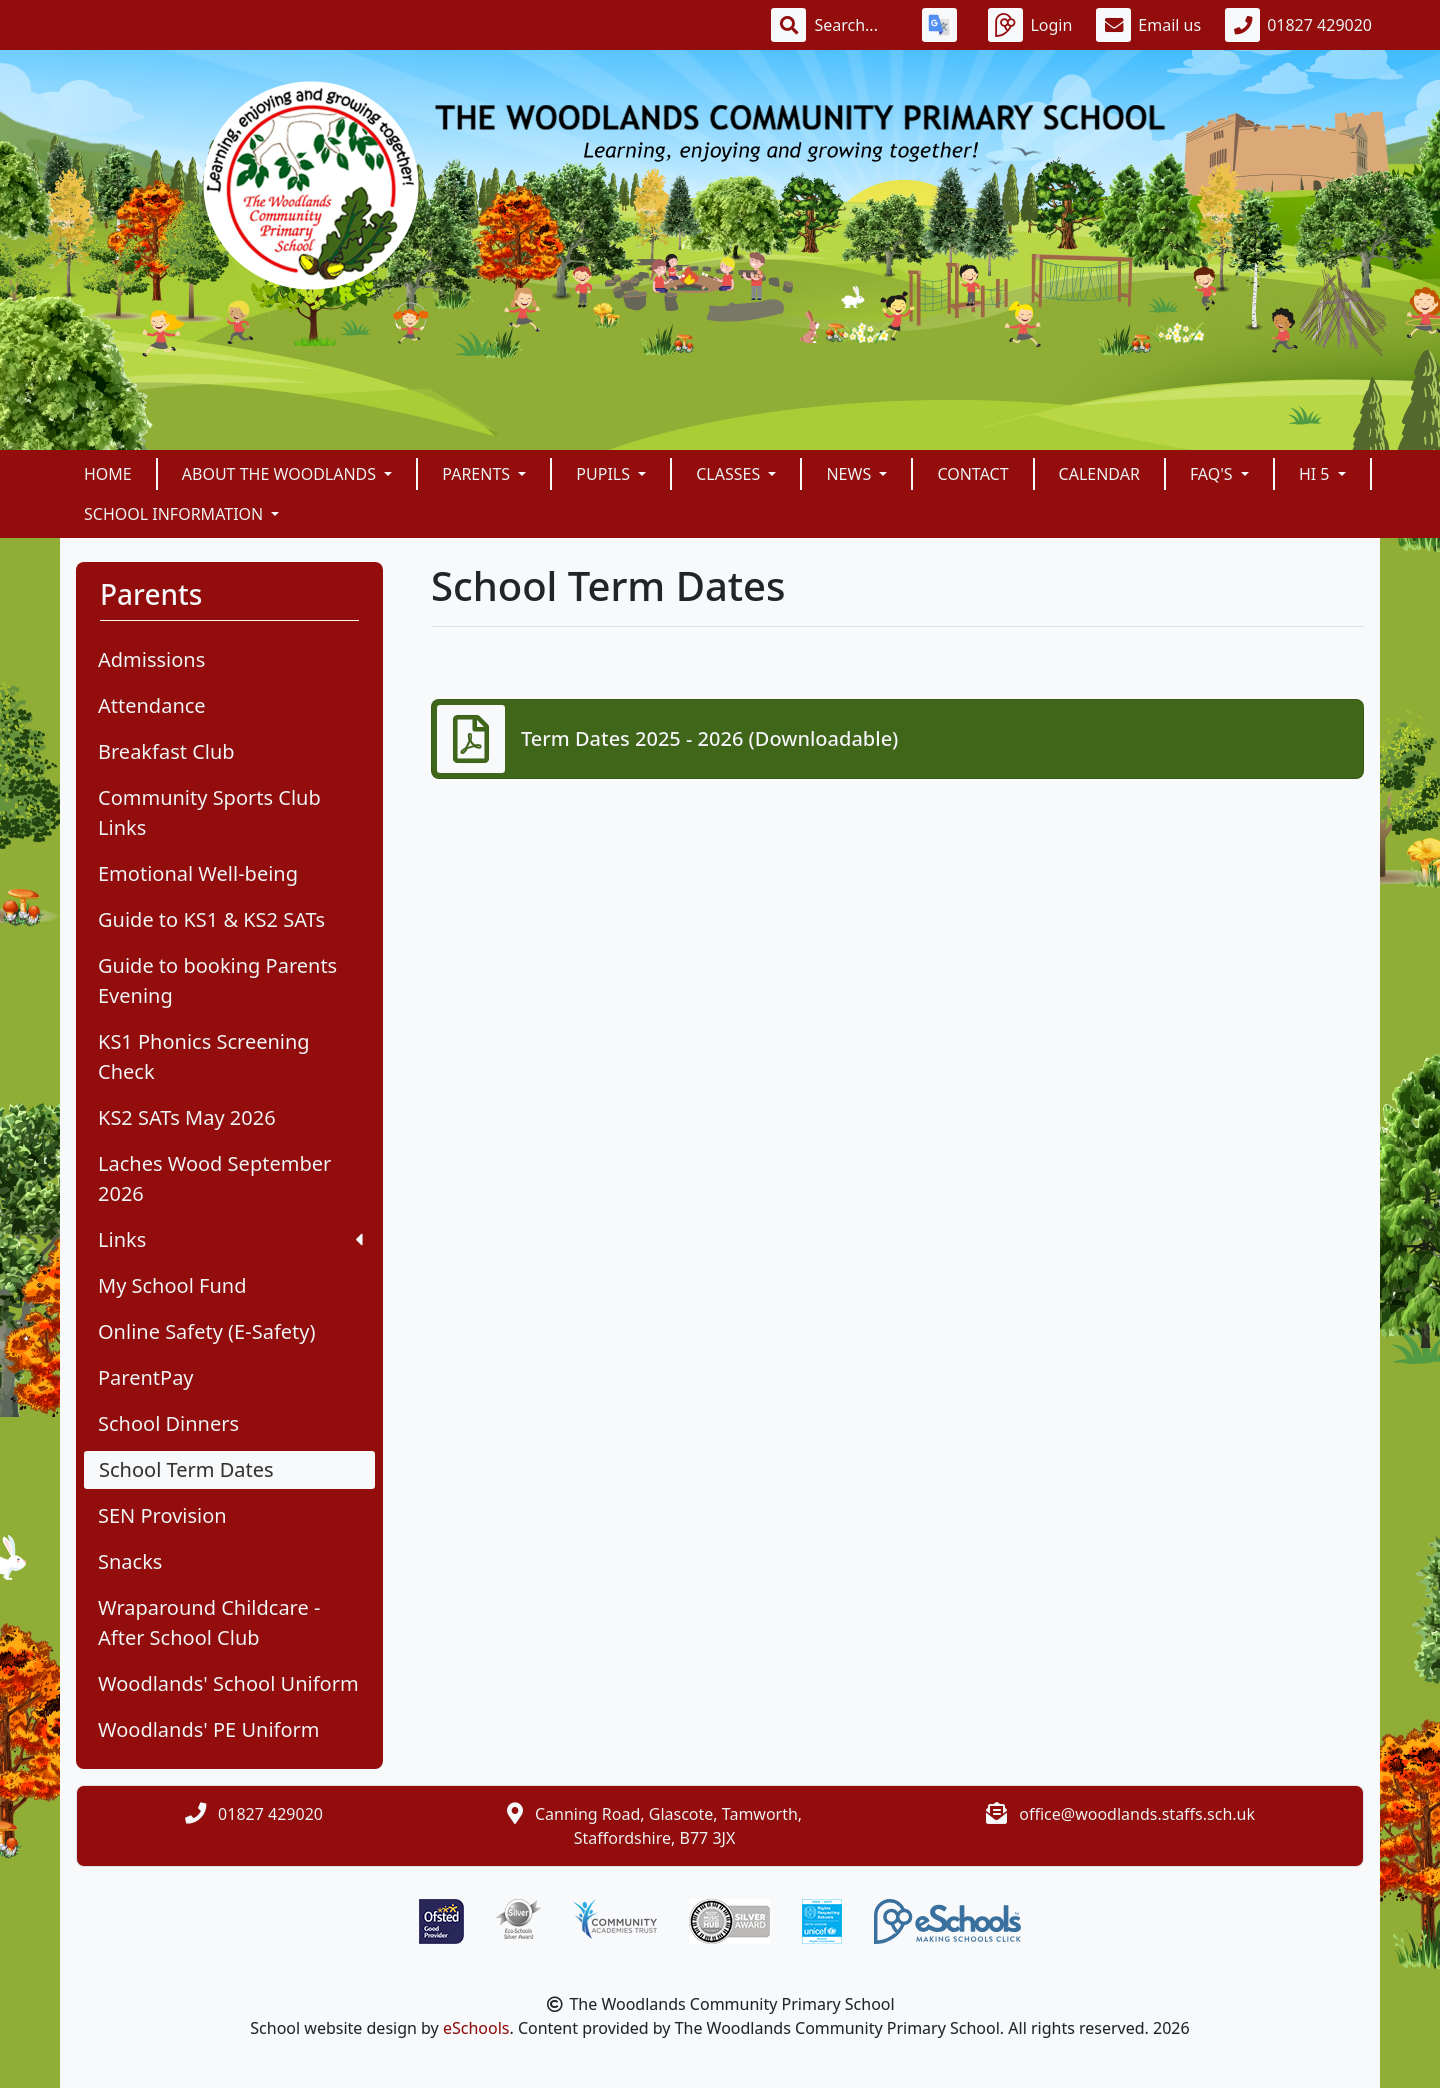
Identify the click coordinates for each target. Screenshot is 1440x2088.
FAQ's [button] (1213, 474)
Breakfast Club (166, 751)
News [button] (850, 474)
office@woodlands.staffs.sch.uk (1137, 1814)
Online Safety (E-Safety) (206, 1331)
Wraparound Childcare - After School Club (209, 1622)
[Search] (856, 25)
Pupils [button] (605, 474)
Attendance (152, 705)
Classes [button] (730, 474)
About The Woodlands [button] (281, 474)
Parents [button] (478, 474)
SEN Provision (162, 1515)
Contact (972, 474)
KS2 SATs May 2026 (187, 1117)
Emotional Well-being (198, 873)
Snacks (130, 1561)
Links (230, 1239)
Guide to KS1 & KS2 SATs (211, 919)
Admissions (151, 659)
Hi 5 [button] (1316, 474)
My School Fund (172, 1285)
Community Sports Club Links (209, 812)
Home (108, 474)
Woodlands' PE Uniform (209, 1729)
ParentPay (146, 1377)
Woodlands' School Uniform (228, 1683)
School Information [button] (175, 514)
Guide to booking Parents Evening (217, 980)
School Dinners (168, 1423)
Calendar (1099, 474)
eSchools (476, 2028)
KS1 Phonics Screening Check (204, 1056)
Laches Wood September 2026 (214, 1178)
